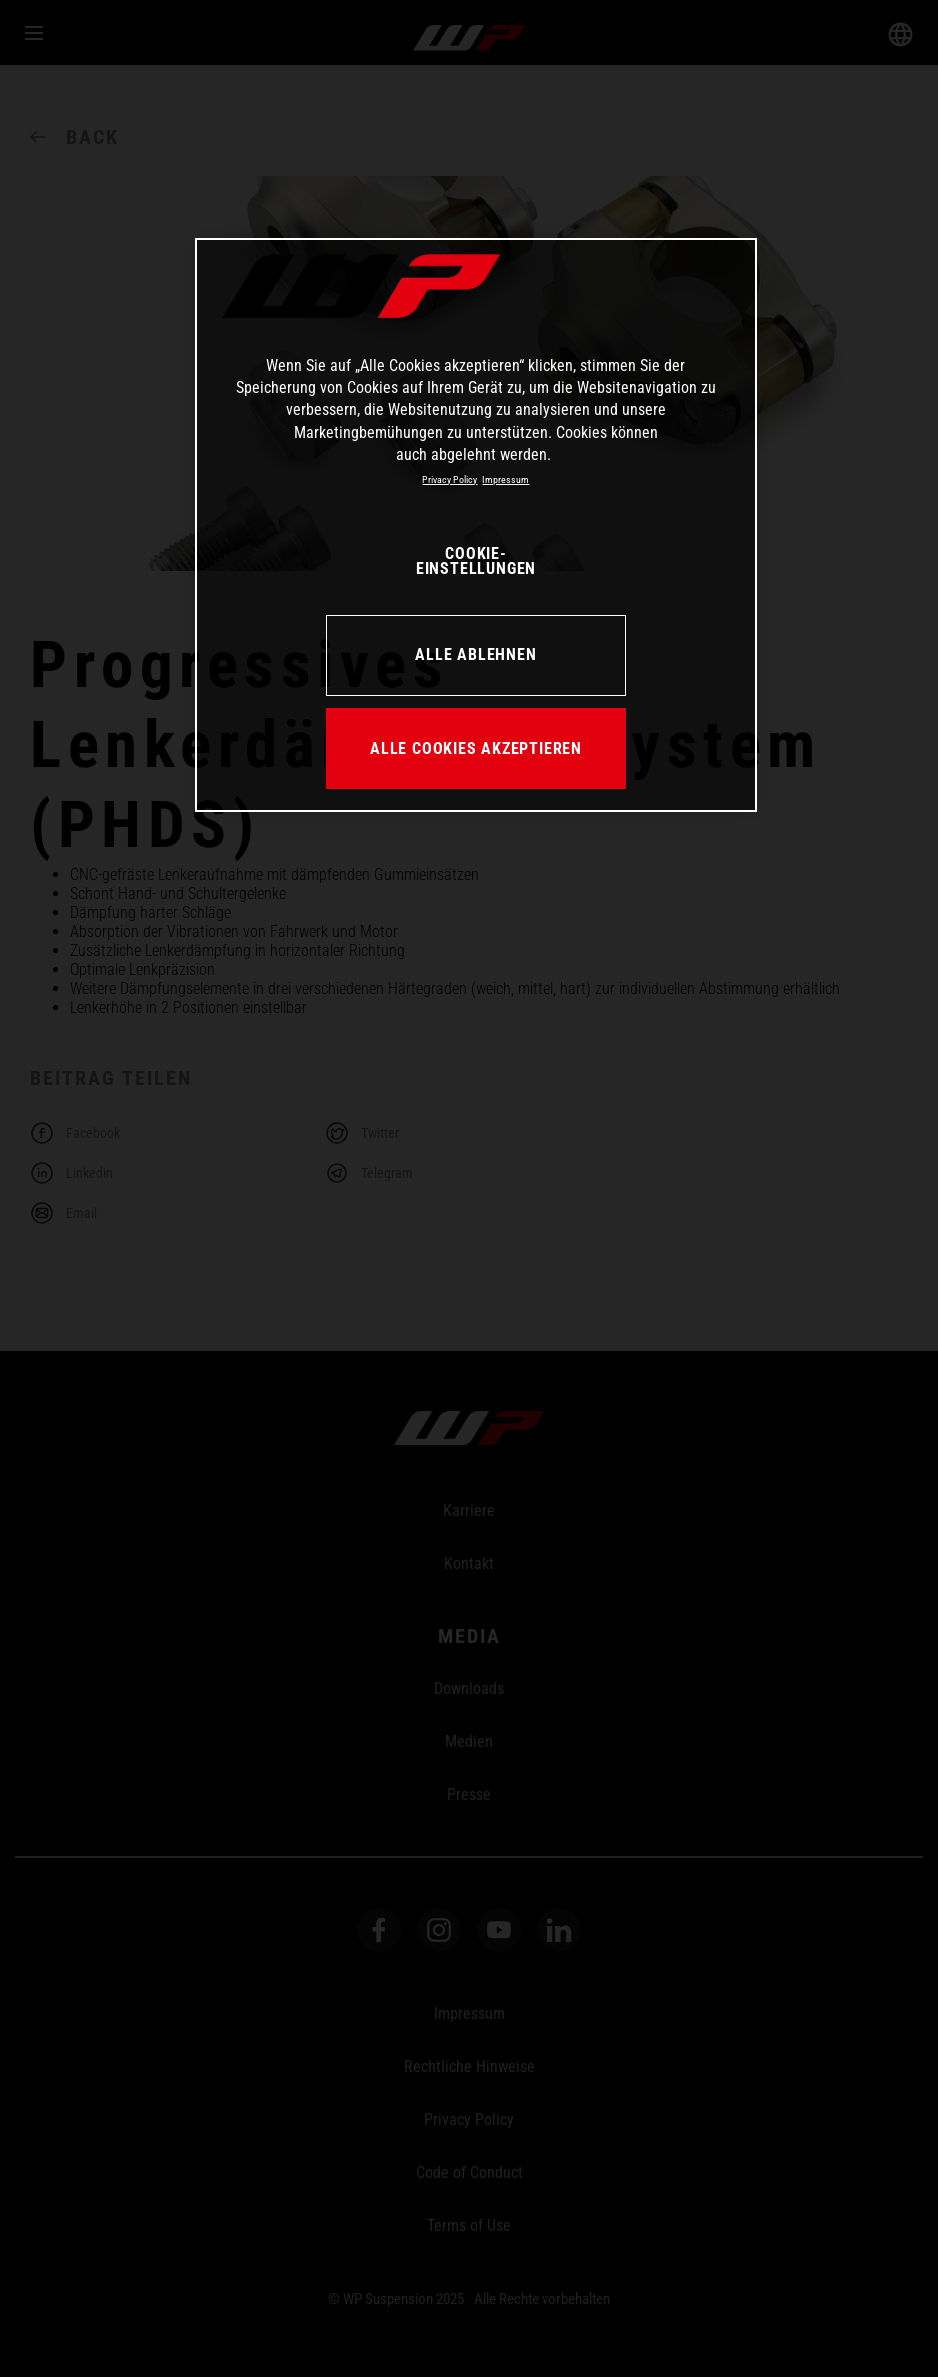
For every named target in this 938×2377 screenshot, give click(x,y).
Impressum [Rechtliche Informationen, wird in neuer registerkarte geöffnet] (505, 479)
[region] (476, 525)
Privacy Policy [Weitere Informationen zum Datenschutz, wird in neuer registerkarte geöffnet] (449, 479)
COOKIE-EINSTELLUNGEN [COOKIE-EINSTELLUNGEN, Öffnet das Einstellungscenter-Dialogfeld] (476, 561)
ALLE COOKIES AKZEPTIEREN (476, 748)
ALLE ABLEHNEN (475, 654)
